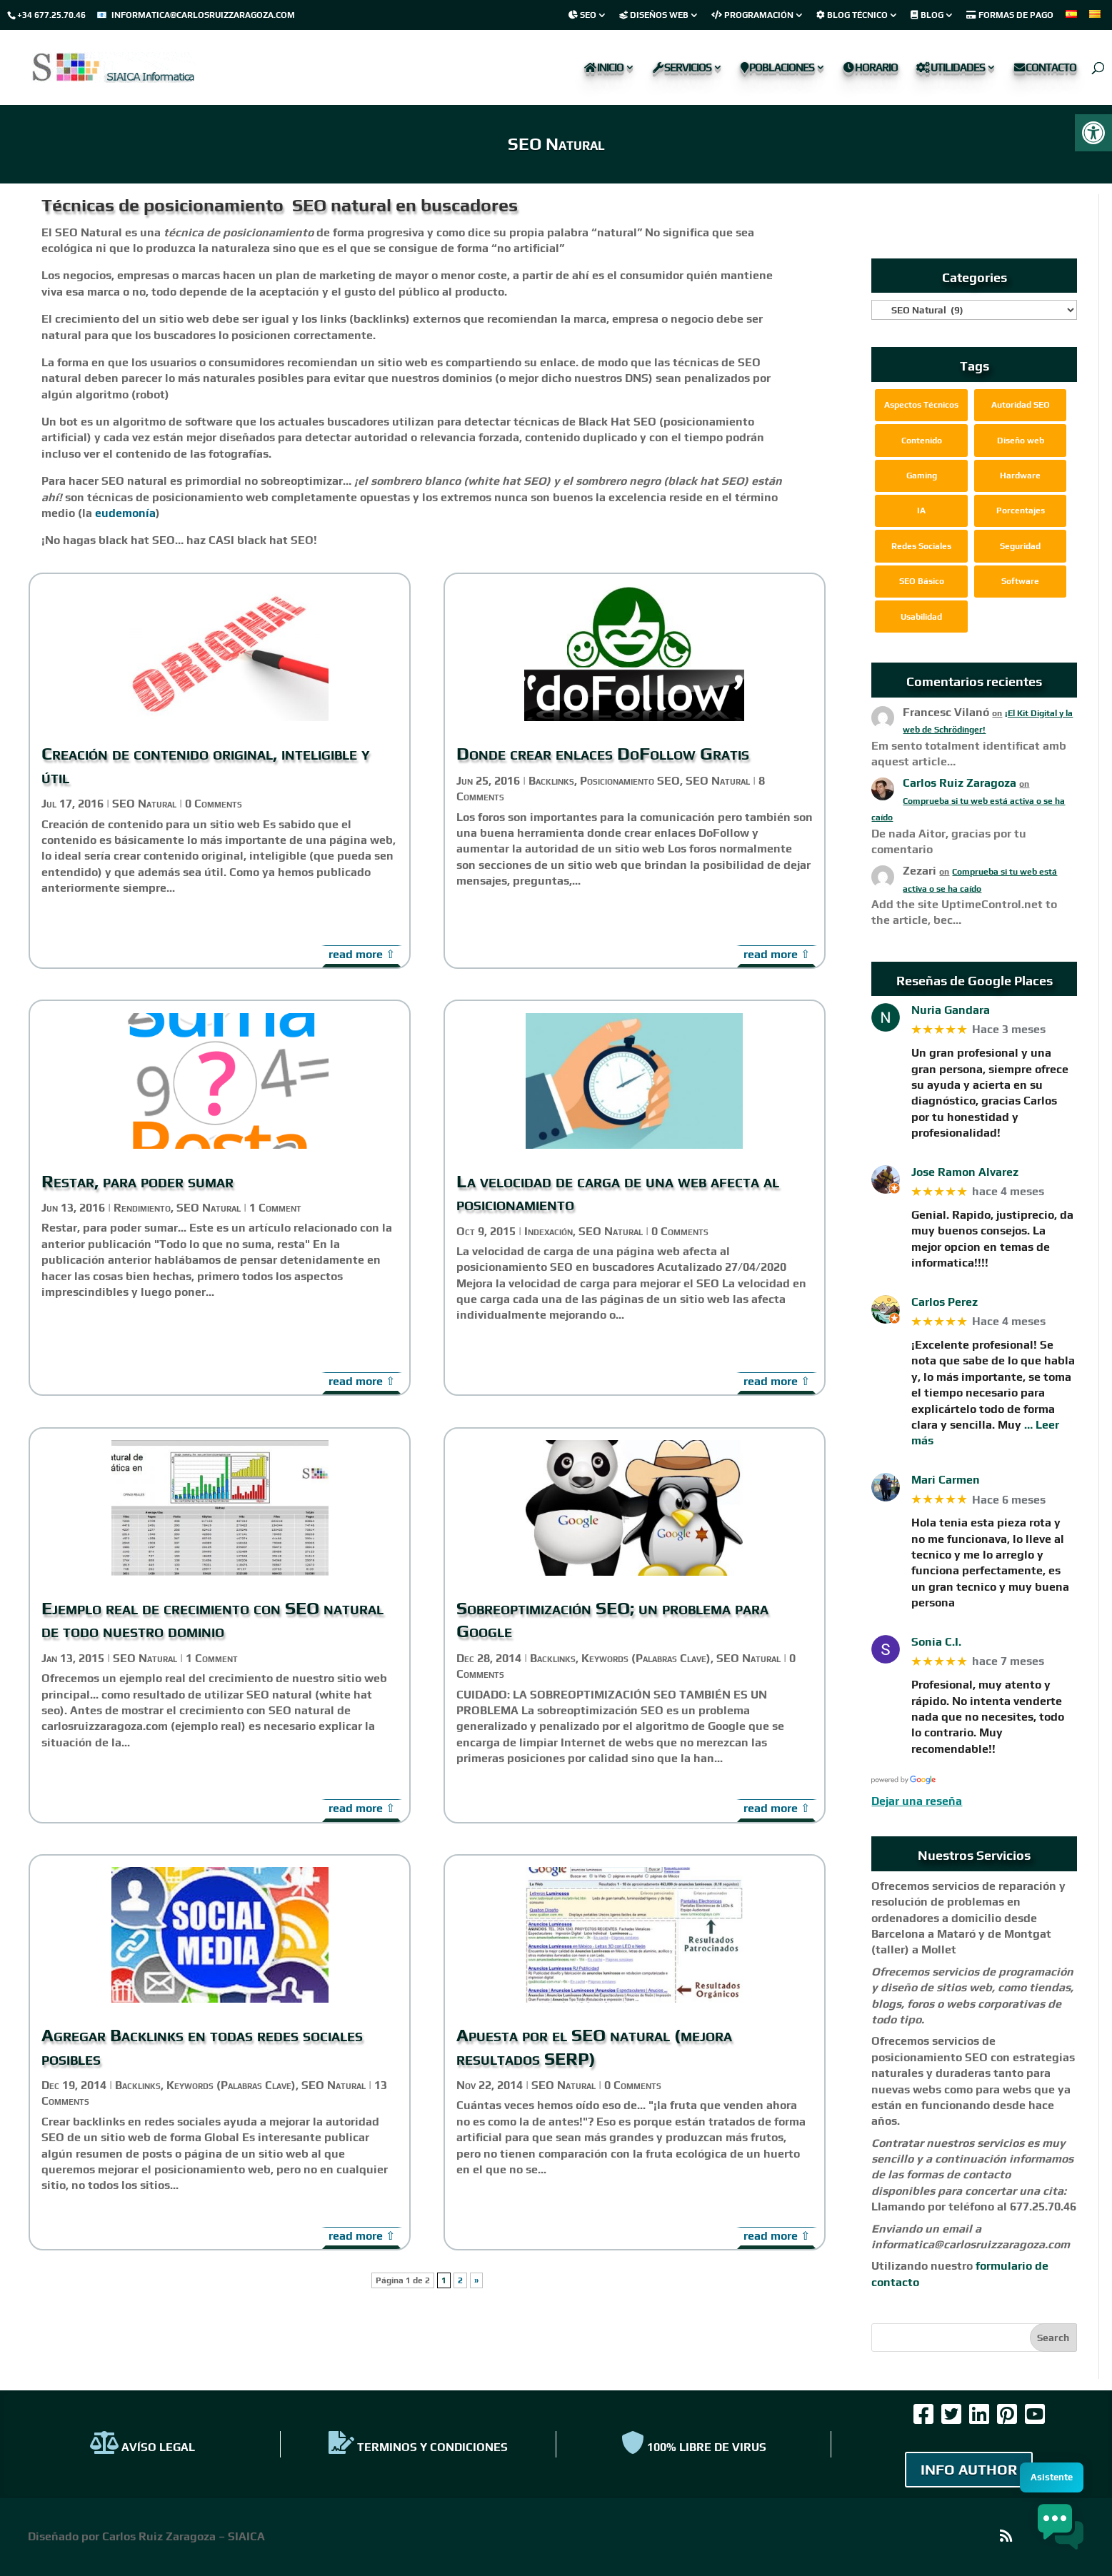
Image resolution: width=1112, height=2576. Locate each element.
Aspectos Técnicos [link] (921, 405)
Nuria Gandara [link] (950, 1010)
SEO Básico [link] (921, 581)
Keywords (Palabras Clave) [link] (231, 2085)
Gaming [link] (921, 476)
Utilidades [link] (950, 68)
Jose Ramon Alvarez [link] (964, 1172)
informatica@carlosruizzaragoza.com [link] (203, 15)
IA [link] (921, 510)
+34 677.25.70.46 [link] (51, 15)
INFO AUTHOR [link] (969, 2469)
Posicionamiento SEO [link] (630, 781)
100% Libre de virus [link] (693, 2447)
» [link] (476, 2280)
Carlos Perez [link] (944, 1302)
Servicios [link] (682, 68)
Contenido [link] (921, 441)
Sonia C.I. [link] (936, 1642)
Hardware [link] (1020, 476)
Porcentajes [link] (1020, 510)
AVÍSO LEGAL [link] (142, 2447)
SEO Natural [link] (144, 803)
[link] (1093, 132)
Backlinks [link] (138, 2085)
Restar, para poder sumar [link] (137, 1181)
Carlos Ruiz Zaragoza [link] (959, 783)
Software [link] (1020, 581)
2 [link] (460, 2280)
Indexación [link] (548, 1231)
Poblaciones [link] (777, 68)
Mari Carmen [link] (945, 1479)
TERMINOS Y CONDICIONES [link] (418, 2447)
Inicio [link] (603, 68)
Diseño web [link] (1020, 441)
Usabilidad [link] (921, 617)
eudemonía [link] (125, 513)
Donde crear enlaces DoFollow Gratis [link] (602, 753)
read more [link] (356, 954)
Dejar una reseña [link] (916, 1801)
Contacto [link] (1045, 68)
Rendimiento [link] (142, 1207)
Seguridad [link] (1020, 546)
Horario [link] (870, 68)
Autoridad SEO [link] (1020, 405)
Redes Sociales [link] (921, 546)
